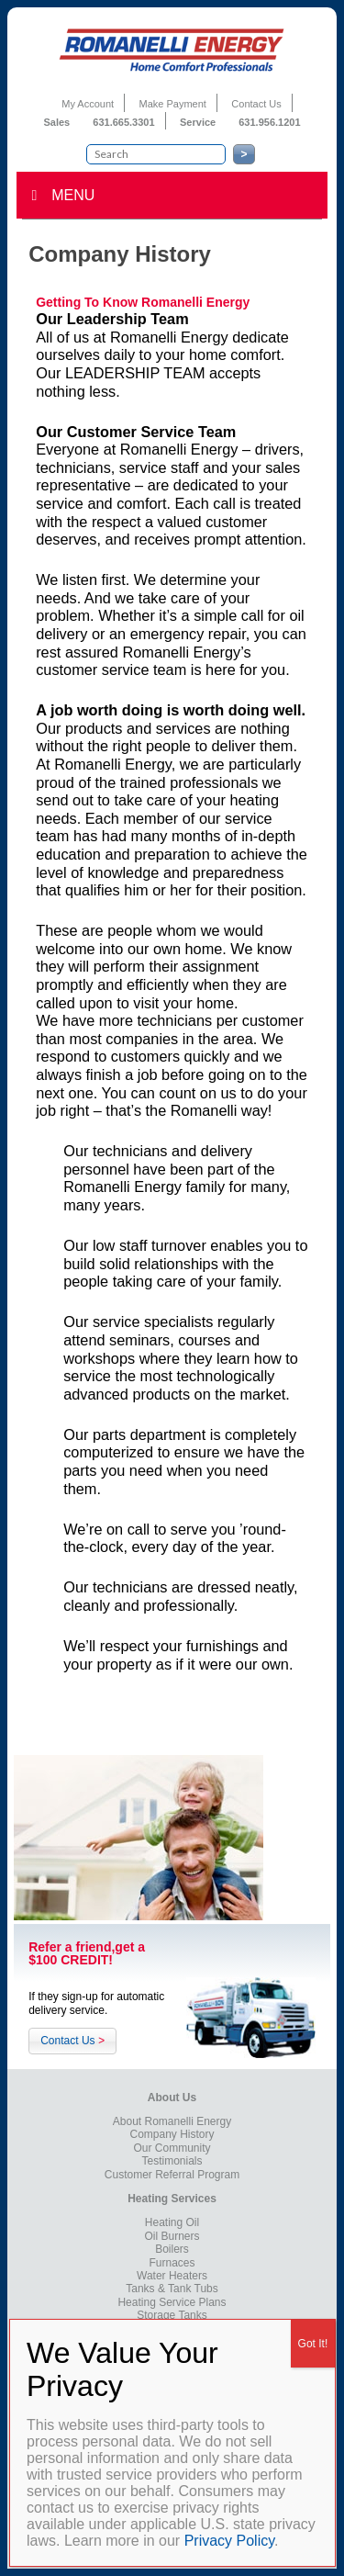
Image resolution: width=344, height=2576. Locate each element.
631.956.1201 (269, 122)
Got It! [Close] (313, 2343)
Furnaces (171, 2262)
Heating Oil (172, 2222)
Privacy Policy (229, 2540)
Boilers (172, 2249)
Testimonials (171, 2160)
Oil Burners (171, 2236)
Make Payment (172, 103)
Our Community (171, 2148)
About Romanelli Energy (172, 2121)
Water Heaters (172, 2275)
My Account (87, 103)
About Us (172, 2097)
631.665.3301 (123, 122)
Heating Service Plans (171, 2302)
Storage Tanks (172, 2315)
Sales (57, 122)
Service (199, 122)
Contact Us (256, 103)
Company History (171, 2134)
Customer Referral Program (172, 2174)
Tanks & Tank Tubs (172, 2288)
